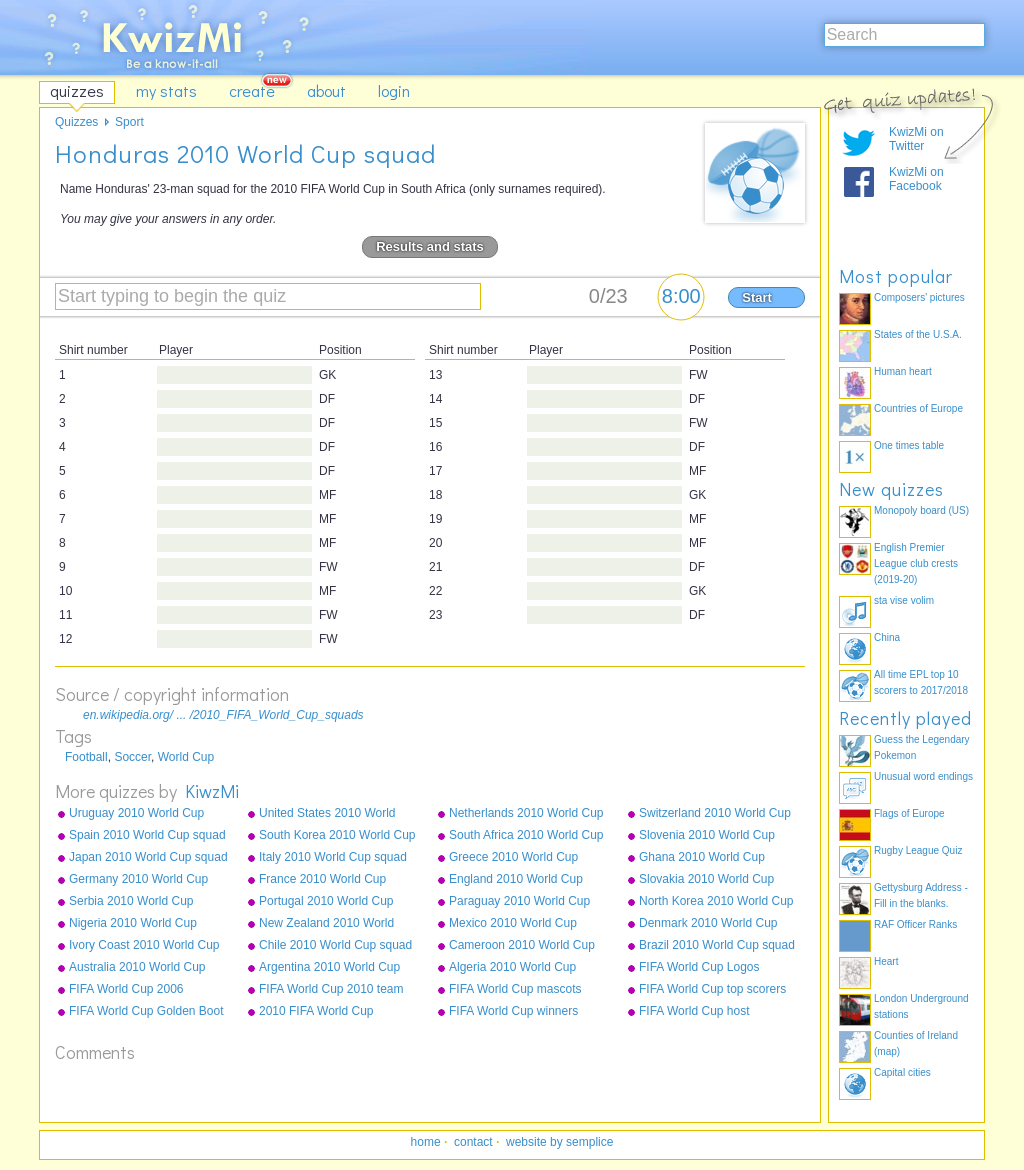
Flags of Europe (909, 813)
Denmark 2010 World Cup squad (708, 924)
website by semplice (559, 1142)
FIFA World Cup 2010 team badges (331, 990)
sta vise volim (904, 600)
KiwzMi (212, 791)
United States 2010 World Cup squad (327, 814)
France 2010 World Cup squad (322, 880)
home (426, 1142)
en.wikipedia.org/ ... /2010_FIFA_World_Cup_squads (223, 715)
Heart (886, 961)
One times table (909, 445)
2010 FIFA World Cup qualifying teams (316, 1012)
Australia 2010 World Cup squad (137, 968)
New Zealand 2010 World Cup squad (326, 924)
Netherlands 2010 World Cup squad (526, 814)
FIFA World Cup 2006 (126, 989)
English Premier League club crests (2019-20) (916, 563)
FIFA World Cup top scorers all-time (712, 990)
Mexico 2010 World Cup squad (513, 924)
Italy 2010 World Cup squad (333, 857)
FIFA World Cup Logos (699, 967)
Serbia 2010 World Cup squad (131, 902)
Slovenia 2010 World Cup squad (707, 836)
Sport (129, 122)
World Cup (186, 757)
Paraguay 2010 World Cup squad (519, 902)
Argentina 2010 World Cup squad (329, 968)
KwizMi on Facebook (916, 179)
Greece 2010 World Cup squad (513, 858)
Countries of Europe (918, 408)
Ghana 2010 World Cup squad (702, 858)
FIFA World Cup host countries (694, 1012)
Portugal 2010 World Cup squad (326, 902)
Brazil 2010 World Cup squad (717, 945)
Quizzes (76, 122)
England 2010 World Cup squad (516, 880)
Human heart (903, 371)
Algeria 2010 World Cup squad (512, 968)
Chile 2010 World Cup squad (335, 945)
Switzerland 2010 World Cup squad (715, 814)
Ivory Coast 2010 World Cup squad (144, 946)
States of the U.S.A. (918, 334)
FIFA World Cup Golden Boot (146, 1011)
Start (757, 297)
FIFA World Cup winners (513, 1011)
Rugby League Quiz (918, 850)
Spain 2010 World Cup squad (147, 835)
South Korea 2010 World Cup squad (337, 836)
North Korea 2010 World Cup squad (716, 902)
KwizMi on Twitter (916, 139)
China (887, 637)
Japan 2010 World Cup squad (148, 857)
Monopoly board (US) (921, 510)
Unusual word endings (923, 776)
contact (473, 1142)
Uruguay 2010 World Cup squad (136, 814)
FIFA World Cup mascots (515, 989)
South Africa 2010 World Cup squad (526, 836)
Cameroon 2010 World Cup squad (522, 946)
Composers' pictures (919, 297)
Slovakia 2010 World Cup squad (706, 880)
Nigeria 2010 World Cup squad (133, 924)
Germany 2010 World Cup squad (138, 880)
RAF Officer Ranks (915, 924)
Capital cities (902, 1072)
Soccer (132, 757)
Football (86, 757)
